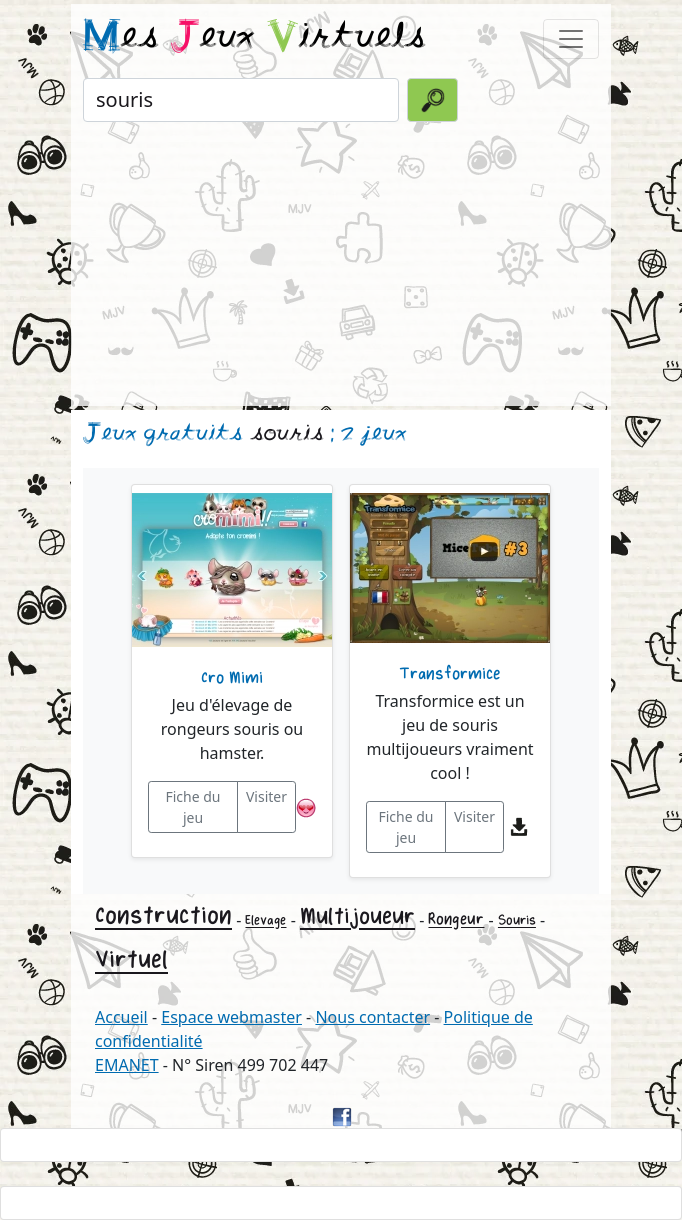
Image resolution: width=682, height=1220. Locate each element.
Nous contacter (372, 1017)
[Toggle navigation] (571, 39)
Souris (517, 920)
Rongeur (456, 919)
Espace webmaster (231, 1017)
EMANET (127, 1065)
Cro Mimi (232, 678)
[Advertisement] (341, 266)
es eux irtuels (254, 38)
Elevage (265, 920)
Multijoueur (357, 916)
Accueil (121, 1017)
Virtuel (131, 959)
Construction (163, 915)
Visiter (266, 796)
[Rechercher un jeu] (241, 100)
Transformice (450, 674)
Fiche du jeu (192, 807)
